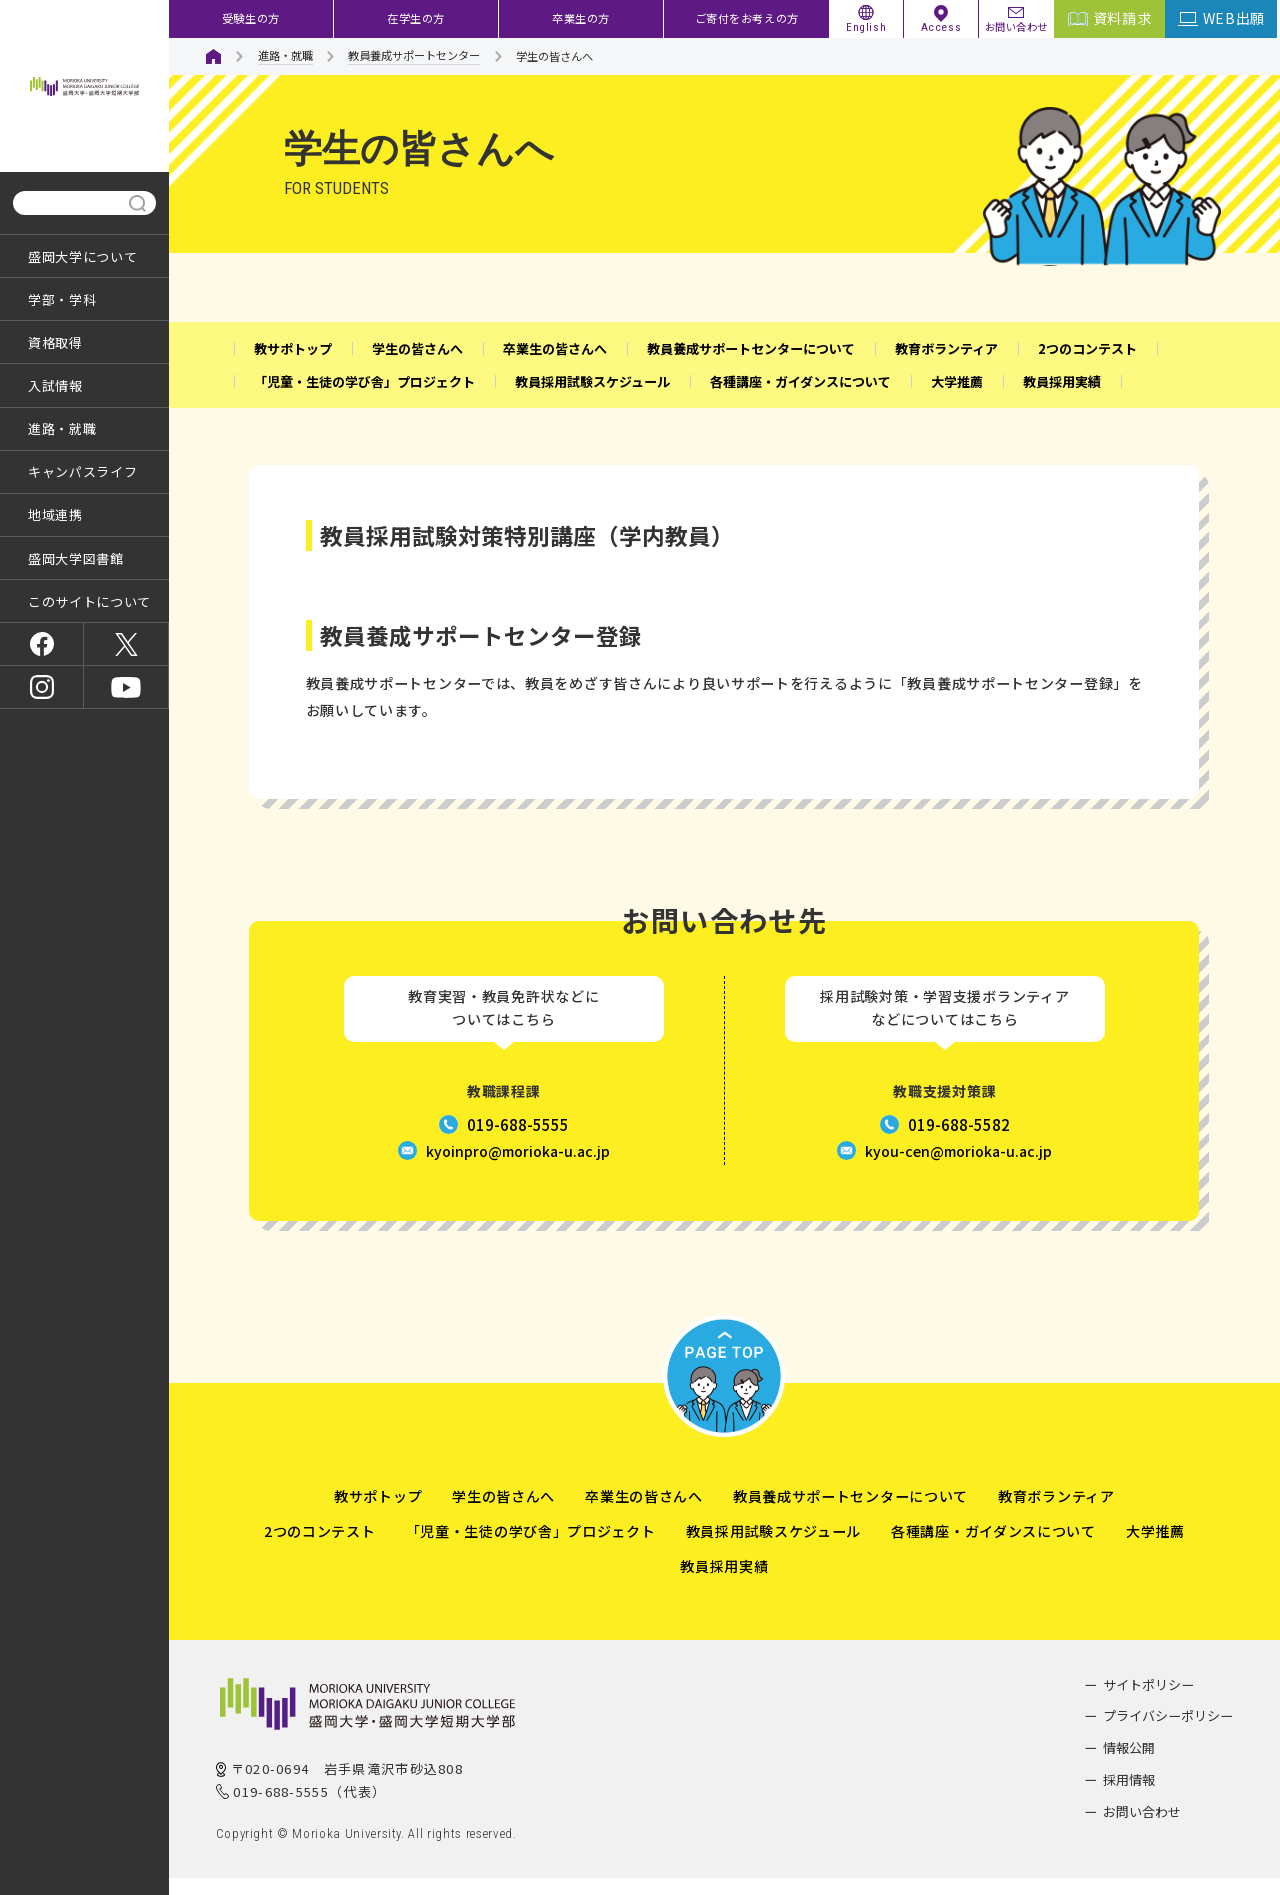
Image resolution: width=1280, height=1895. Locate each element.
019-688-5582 (959, 1141)
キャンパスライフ (82, 471)
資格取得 (55, 342)
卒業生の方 (581, 18)
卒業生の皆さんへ (644, 1513)
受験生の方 (251, 18)
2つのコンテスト (320, 1548)
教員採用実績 (724, 1583)
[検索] (70, 203)
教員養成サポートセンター (414, 55)
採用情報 (1129, 1796)
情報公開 (1129, 1764)
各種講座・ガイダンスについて (993, 1548)
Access (941, 27)
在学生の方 (416, 18)
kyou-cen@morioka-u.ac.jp (958, 1168)
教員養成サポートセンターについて (850, 1513)
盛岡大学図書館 (76, 558)
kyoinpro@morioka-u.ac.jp (518, 1168)
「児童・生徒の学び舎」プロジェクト (531, 1548)
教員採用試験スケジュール (773, 1548)
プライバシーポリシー (1168, 1733)
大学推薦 (1155, 1548)
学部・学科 (62, 299)
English (866, 27)
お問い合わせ (1016, 25)
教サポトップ (378, 1513)
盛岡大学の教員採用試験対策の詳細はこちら (453, 584)
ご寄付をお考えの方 (747, 18)
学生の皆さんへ (503, 1513)
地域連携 (55, 514)
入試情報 (55, 385)
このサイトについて (89, 601)
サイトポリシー (1148, 1701)
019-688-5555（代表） (309, 1808)
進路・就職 (62, 428)
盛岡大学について (82, 256)
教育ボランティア (1056, 1513)
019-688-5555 (518, 1141)
